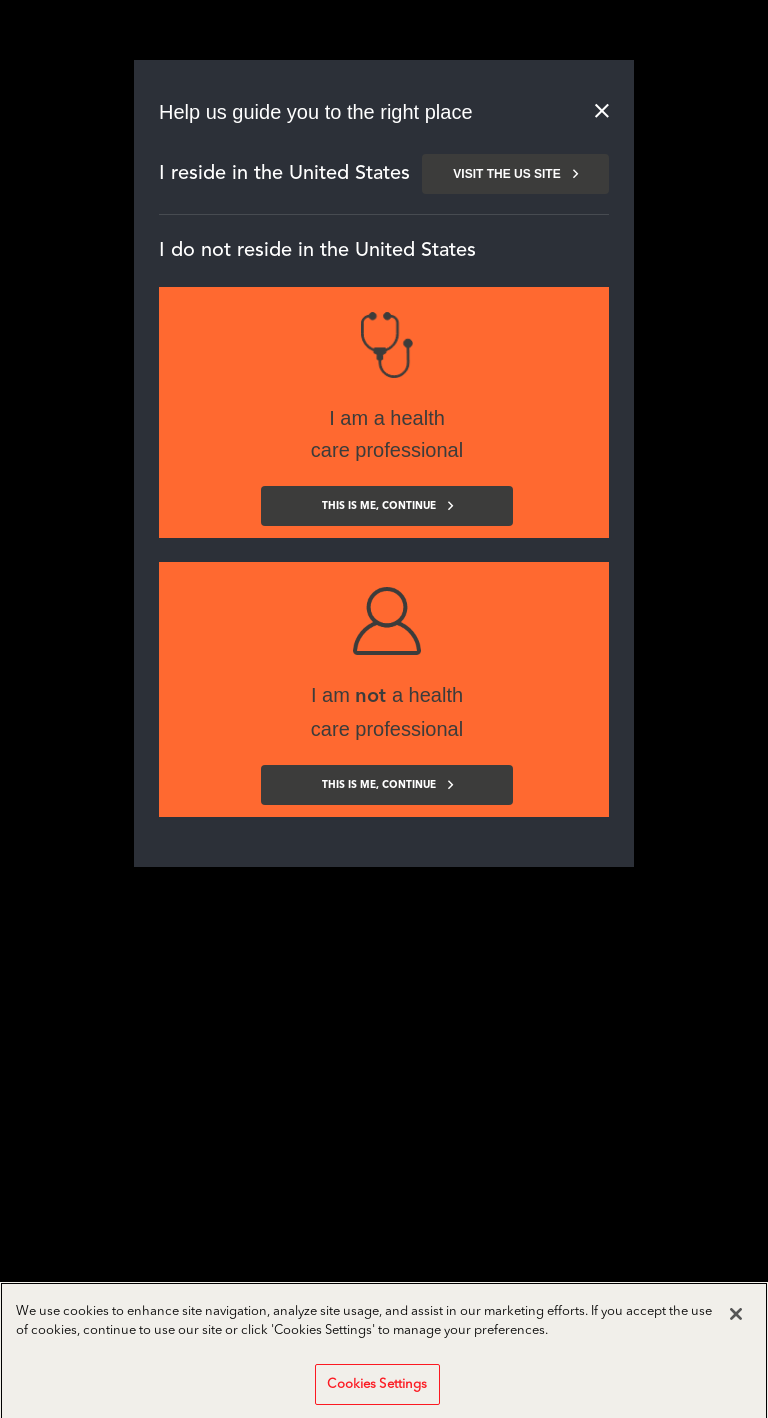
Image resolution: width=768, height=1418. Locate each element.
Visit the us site (515, 174)
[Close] (736, 1327)
